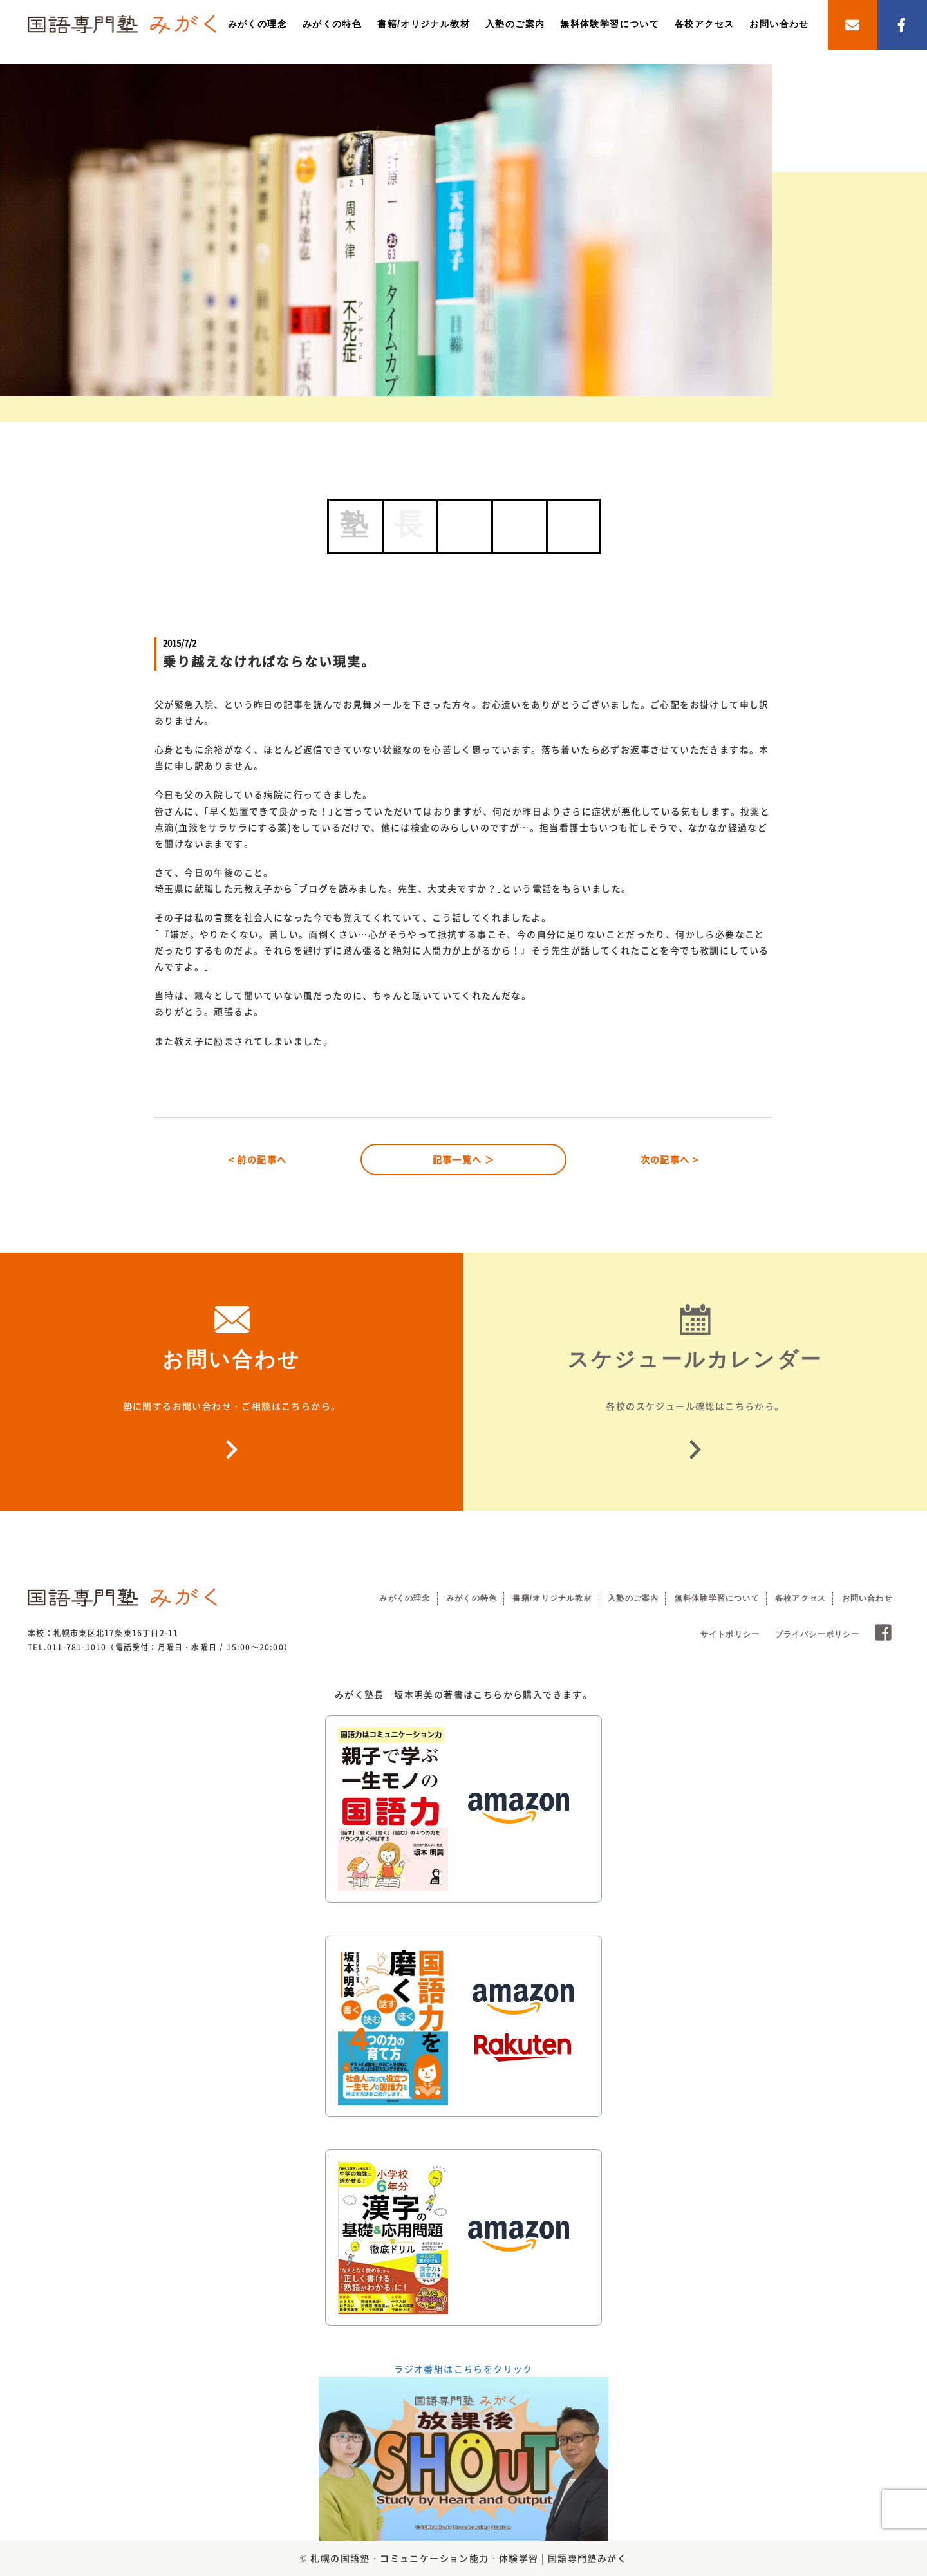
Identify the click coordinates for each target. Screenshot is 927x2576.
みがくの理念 (257, 24)
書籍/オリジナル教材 (423, 24)
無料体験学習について (609, 24)
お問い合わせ (779, 24)
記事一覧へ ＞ (464, 1159)
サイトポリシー (730, 1634)
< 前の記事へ (258, 1159)
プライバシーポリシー (817, 1634)
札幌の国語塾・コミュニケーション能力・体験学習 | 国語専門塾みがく (468, 2558)
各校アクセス (704, 24)
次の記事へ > (670, 1159)
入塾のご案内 (515, 24)
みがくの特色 (332, 24)
